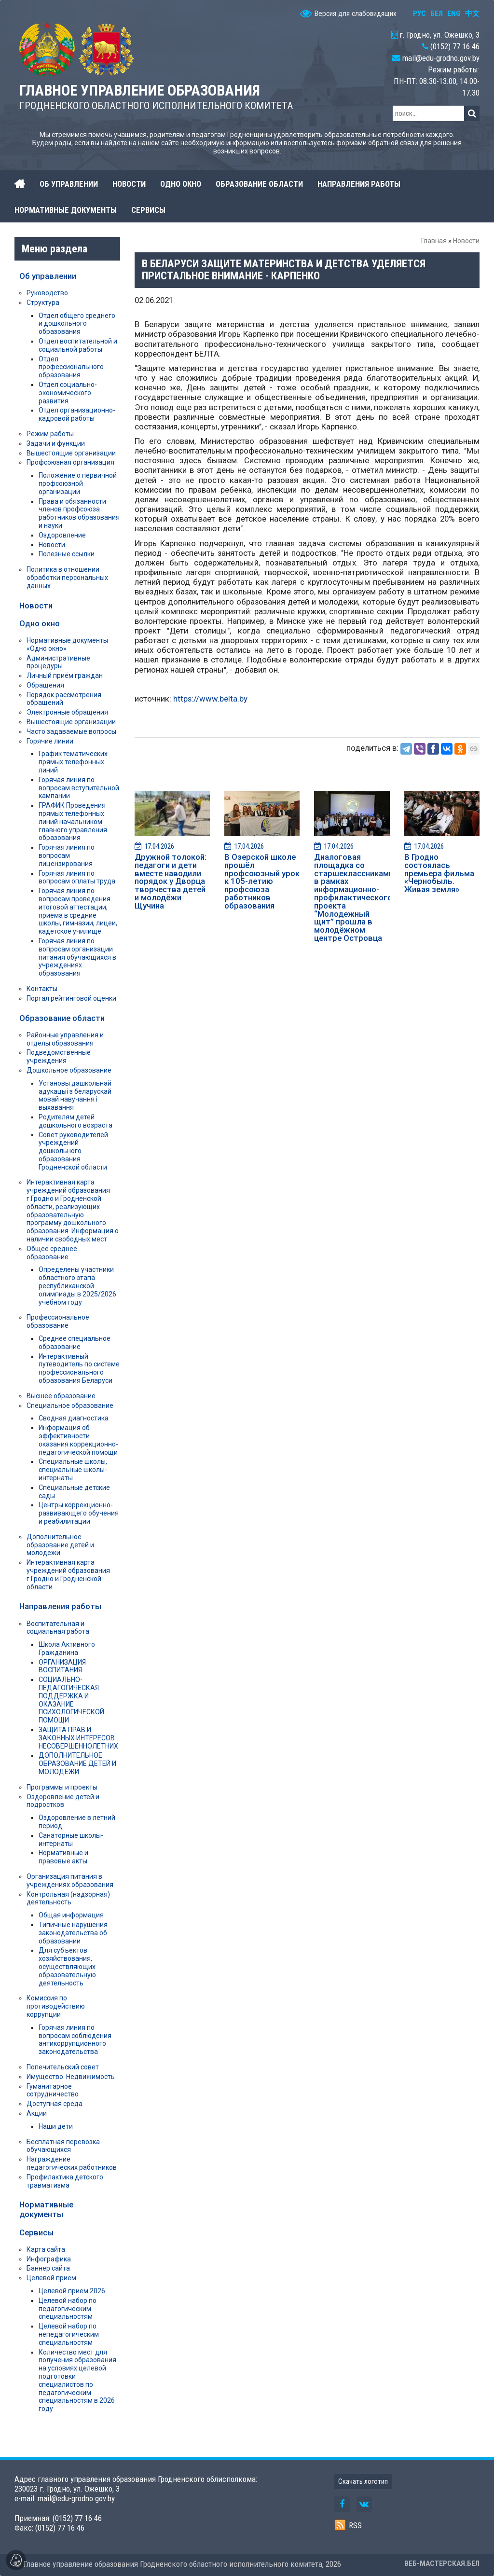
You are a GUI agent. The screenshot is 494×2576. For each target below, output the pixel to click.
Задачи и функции (56, 443)
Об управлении (47, 276)
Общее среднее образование (52, 1253)
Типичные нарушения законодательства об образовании (73, 1933)
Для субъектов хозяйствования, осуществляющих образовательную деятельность (67, 1966)
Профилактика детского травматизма (65, 2181)
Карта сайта (46, 2249)
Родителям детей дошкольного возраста (75, 1121)
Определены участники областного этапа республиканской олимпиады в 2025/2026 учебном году (77, 1286)
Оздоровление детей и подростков (63, 1801)
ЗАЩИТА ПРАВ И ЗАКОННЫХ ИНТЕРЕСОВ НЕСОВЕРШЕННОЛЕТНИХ (78, 1738)
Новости (466, 241)
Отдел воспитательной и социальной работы (78, 345)
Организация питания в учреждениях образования (70, 1880)
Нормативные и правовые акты (63, 1857)
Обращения (45, 685)
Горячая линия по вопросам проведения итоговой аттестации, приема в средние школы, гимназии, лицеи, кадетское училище (78, 911)
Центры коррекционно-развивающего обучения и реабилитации (79, 1513)
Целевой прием (51, 2278)
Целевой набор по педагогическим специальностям (67, 2309)
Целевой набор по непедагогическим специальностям (69, 2334)
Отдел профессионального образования (71, 367)
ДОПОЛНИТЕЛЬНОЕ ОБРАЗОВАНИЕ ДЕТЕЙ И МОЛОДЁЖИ (77, 1763)
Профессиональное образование (58, 1321)
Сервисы (36, 2232)
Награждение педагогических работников (72, 2163)
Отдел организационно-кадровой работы (77, 414)
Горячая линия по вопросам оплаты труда (77, 877)
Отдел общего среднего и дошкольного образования (77, 324)
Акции (37, 2113)
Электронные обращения (67, 712)
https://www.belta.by (210, 698)
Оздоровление (62, 535)
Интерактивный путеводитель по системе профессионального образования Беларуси (79, 1368)
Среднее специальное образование (74, 1342)
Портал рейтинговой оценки (71, 998)
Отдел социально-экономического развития (68, 393)
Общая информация (71, 1915)
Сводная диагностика (74, 1418)
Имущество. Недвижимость (71, 2076)
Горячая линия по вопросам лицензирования (67, 855)
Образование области (62, 1018)
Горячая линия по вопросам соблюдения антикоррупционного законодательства (75, 2039)
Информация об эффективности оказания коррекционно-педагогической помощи (78, 1440)
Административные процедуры (58, 662)
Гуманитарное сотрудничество (53, 2090)
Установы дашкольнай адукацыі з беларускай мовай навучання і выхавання (75, 1095)
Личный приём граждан (65, 675)
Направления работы (60, 1606)
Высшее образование (61, 1396)
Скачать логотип (363, 2481)
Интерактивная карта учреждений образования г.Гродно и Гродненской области (68, 1574)
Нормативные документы (46, 2209)
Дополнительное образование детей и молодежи (60, 1545)
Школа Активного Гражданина (67, 1648)
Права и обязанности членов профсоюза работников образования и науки (79, 513)
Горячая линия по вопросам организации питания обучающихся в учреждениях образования (77, 957)
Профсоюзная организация (70, 462)
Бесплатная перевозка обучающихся (63, 2146)
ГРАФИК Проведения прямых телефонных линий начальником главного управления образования (73, 821)
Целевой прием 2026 (72, 2291)
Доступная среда (54, 2104)
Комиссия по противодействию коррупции (56, 2006)
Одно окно (39, 623)
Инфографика (49, 2259)
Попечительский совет (63, 2067)
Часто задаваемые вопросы (71, 731)
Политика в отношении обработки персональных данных (67, 577)
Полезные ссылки (67, 554)
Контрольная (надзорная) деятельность (68, 1898)
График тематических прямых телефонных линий (73, 762)
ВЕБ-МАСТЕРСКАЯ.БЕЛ (442, 2563)
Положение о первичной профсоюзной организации (78, 483)
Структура (43, 302)
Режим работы (50, 434)
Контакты (42, 988)
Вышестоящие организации (71, 453)
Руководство (47, 293)
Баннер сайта (48, 2268)
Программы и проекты (62, 1787)
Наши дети (56, 2126)
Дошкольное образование (69, 1070)
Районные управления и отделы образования (65, 1039)
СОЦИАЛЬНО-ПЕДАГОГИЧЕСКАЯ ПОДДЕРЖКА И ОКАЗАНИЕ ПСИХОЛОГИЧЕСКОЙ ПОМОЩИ (71, 1700)
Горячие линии (50, 741)
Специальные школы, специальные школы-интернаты (73, 1470)
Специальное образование (70, 1405)
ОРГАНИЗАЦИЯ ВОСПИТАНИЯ (62, 1666)
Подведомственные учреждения (59, 1056)
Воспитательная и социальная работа (58, 1628)
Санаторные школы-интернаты (71, 1839)
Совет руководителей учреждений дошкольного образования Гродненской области (73, 1151)
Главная (434, 241)
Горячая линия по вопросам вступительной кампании (79, 788)
